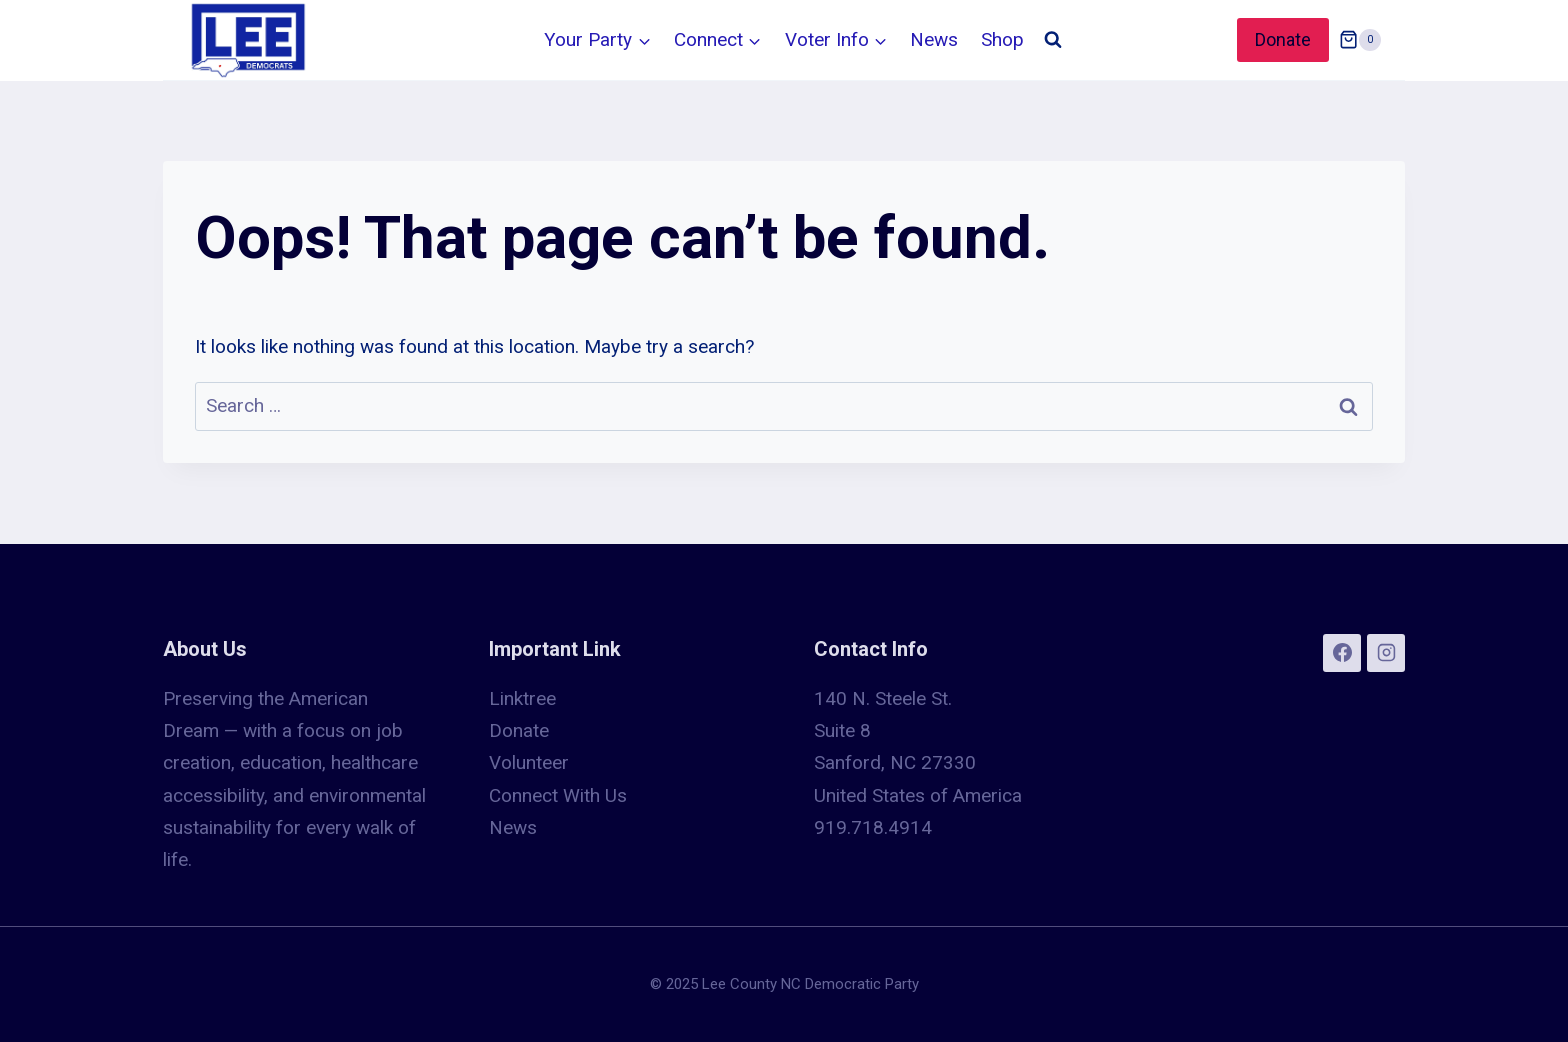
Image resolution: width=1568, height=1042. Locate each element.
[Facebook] (1342, 653)
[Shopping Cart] (1360, 40)
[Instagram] (1386, 653)
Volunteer (529, 762)
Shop (1002, 39)
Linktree (522, 698)
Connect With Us (558, 795)
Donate (1283, 39)
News (934, 39)
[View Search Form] (1053, 40)
